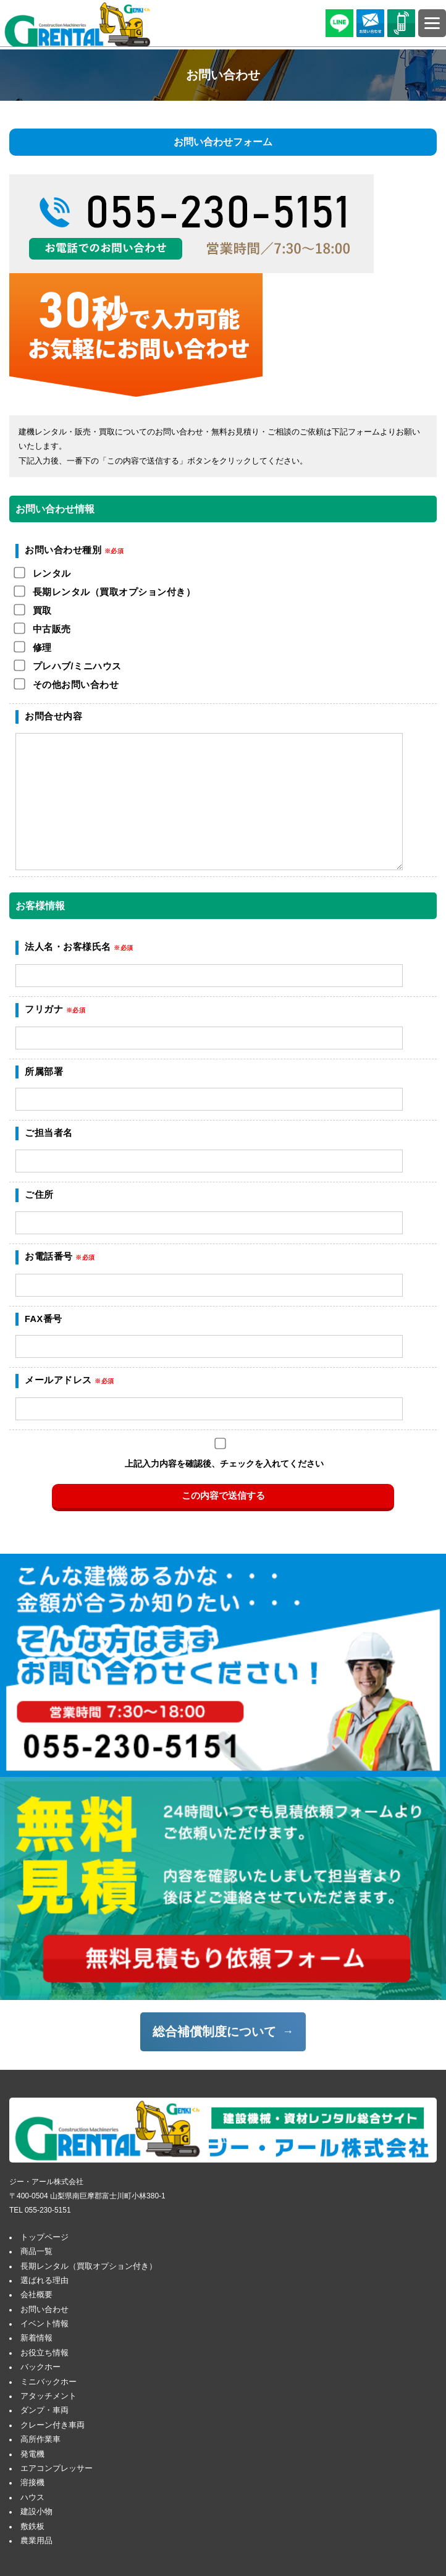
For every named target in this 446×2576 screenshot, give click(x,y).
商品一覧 (36, 2251)
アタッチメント (48, 2396)
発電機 (32, 2454)
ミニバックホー (48, 2382)
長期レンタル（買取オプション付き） (88, 2266)
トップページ (44, 2237)
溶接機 (32, 2482)
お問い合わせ (44, 2309)
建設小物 (36, 2511)
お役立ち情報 (44, 2353)
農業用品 (36, 2540)
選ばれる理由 (44, 2280)
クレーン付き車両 (52, 2425)
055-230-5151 (48, 2210)
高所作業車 (40, 2439)
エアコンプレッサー (56, 2468)
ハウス (32, 2497)
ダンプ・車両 (44, 2410)
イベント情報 (44, 2324)
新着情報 (36, 2338)
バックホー (40, 2367)
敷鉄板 (32, 2526)
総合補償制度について (214, 2031)
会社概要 (36, 2294)
